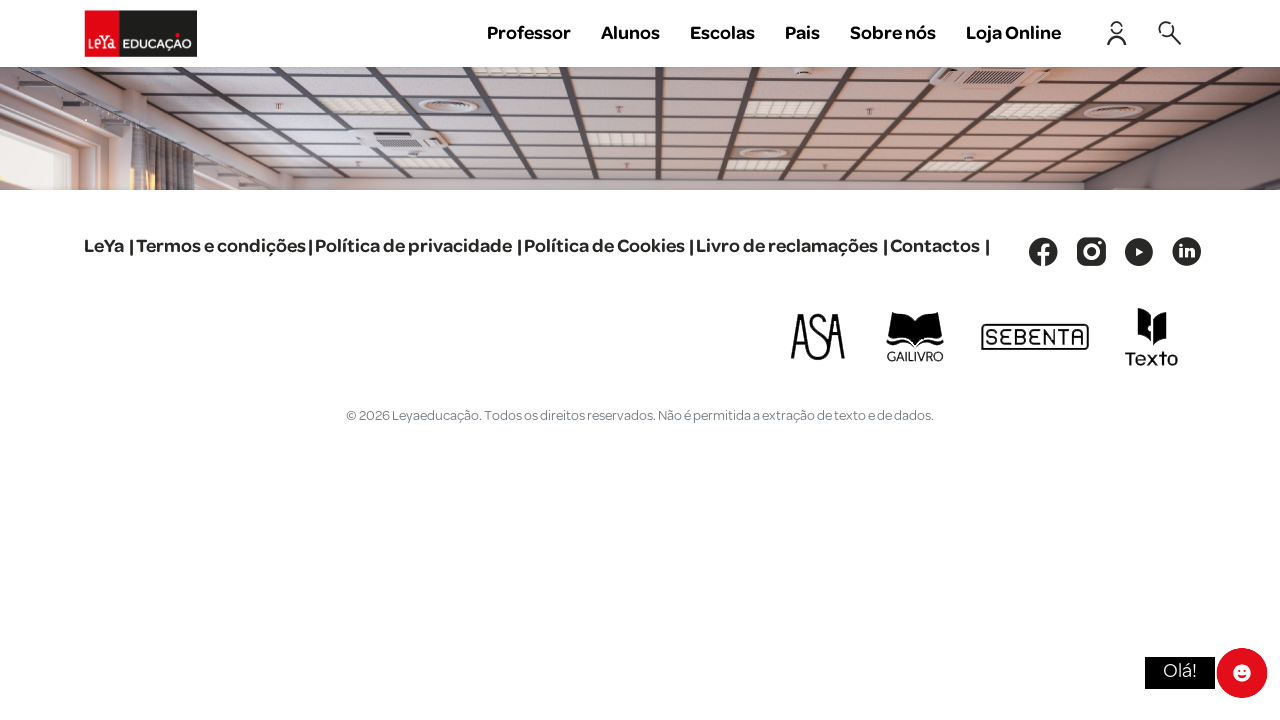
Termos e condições (221, 246)
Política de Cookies (604, 246)
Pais (802, 33)
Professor (529, 33)
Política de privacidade (413, 246)
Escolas (722, 33)
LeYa (104, 246)
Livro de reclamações (787, 246)
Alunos (630, 33)
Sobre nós (893, 33)
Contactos (935, 246)
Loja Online (1013, 33)
